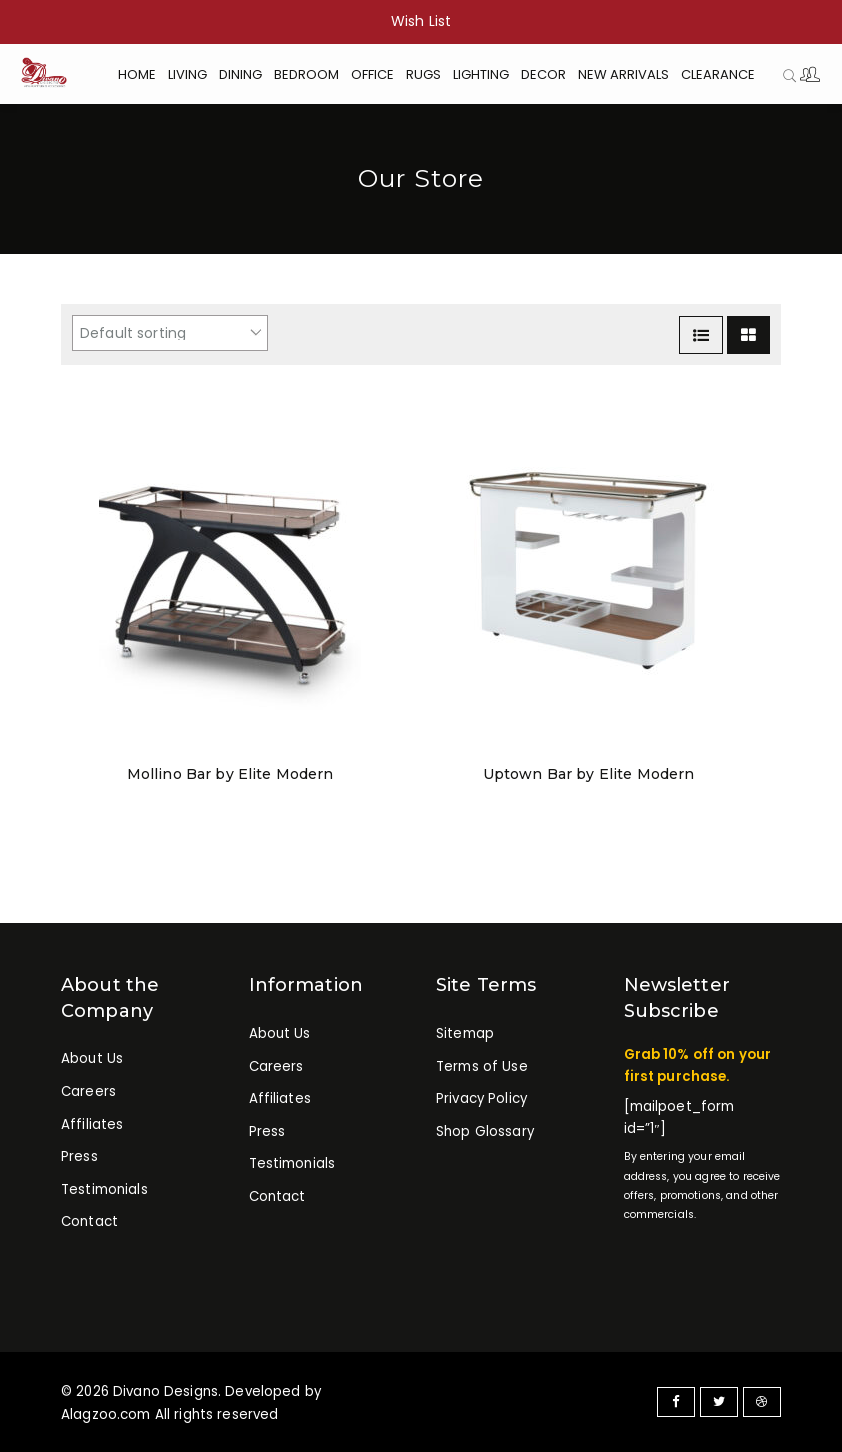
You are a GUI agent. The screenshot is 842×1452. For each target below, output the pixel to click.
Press (79, 1157)
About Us (92, 1059)
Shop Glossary (485, 1131)
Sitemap (465, 1034)
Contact (89, 1222)
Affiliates (92, 1124)
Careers (88, 1091)
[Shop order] (170, 333)
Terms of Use (482, 1066)
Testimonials (104, 1189)
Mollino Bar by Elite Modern (230, 774)
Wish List (421, 21)
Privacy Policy (481, 1099)
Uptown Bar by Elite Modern (588, 774)
